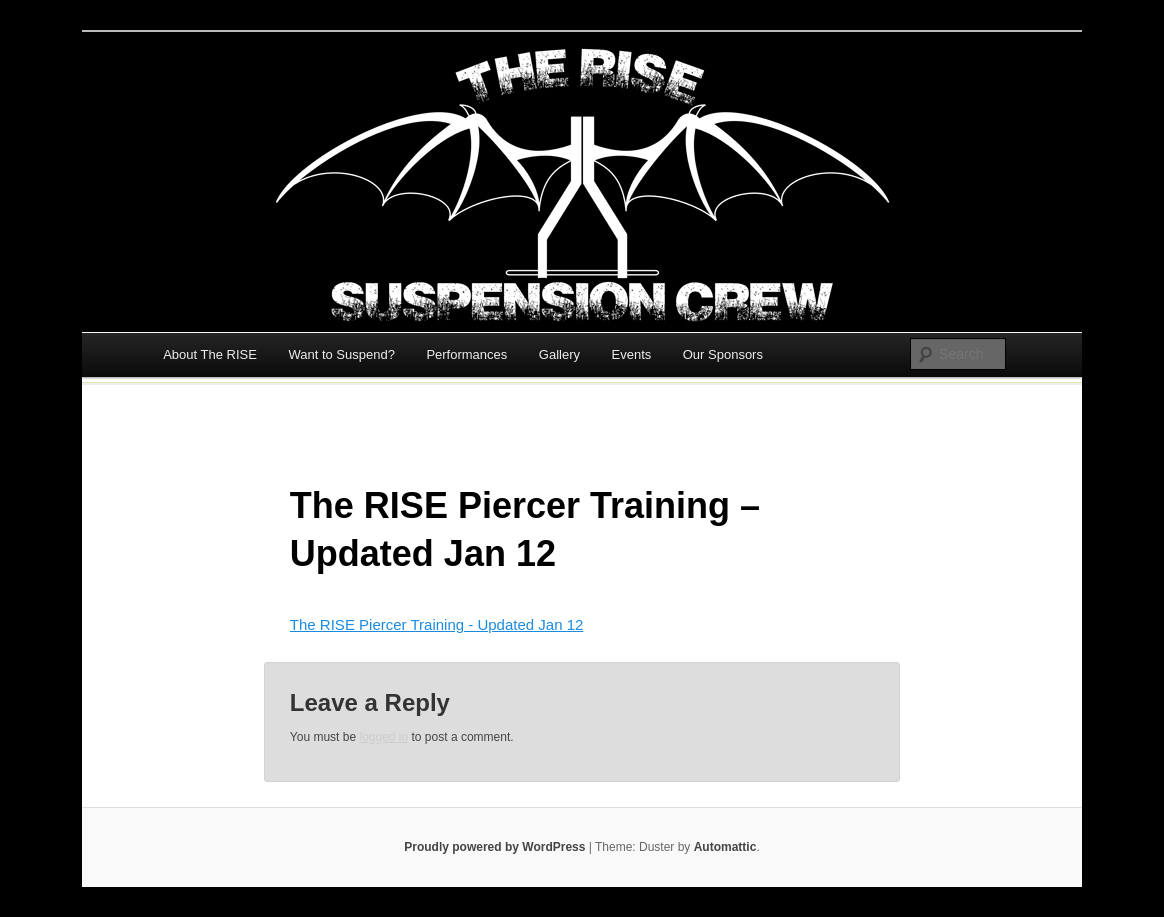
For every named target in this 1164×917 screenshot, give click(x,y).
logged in (383, 737)
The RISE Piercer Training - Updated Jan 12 (436, 624)
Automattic (725, 847)
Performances (466, 354)
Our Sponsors (723, 354)
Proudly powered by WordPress (494, 847)
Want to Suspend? (341, 354)
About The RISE (210, 354)
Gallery (559, 354)
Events (632, 354)
